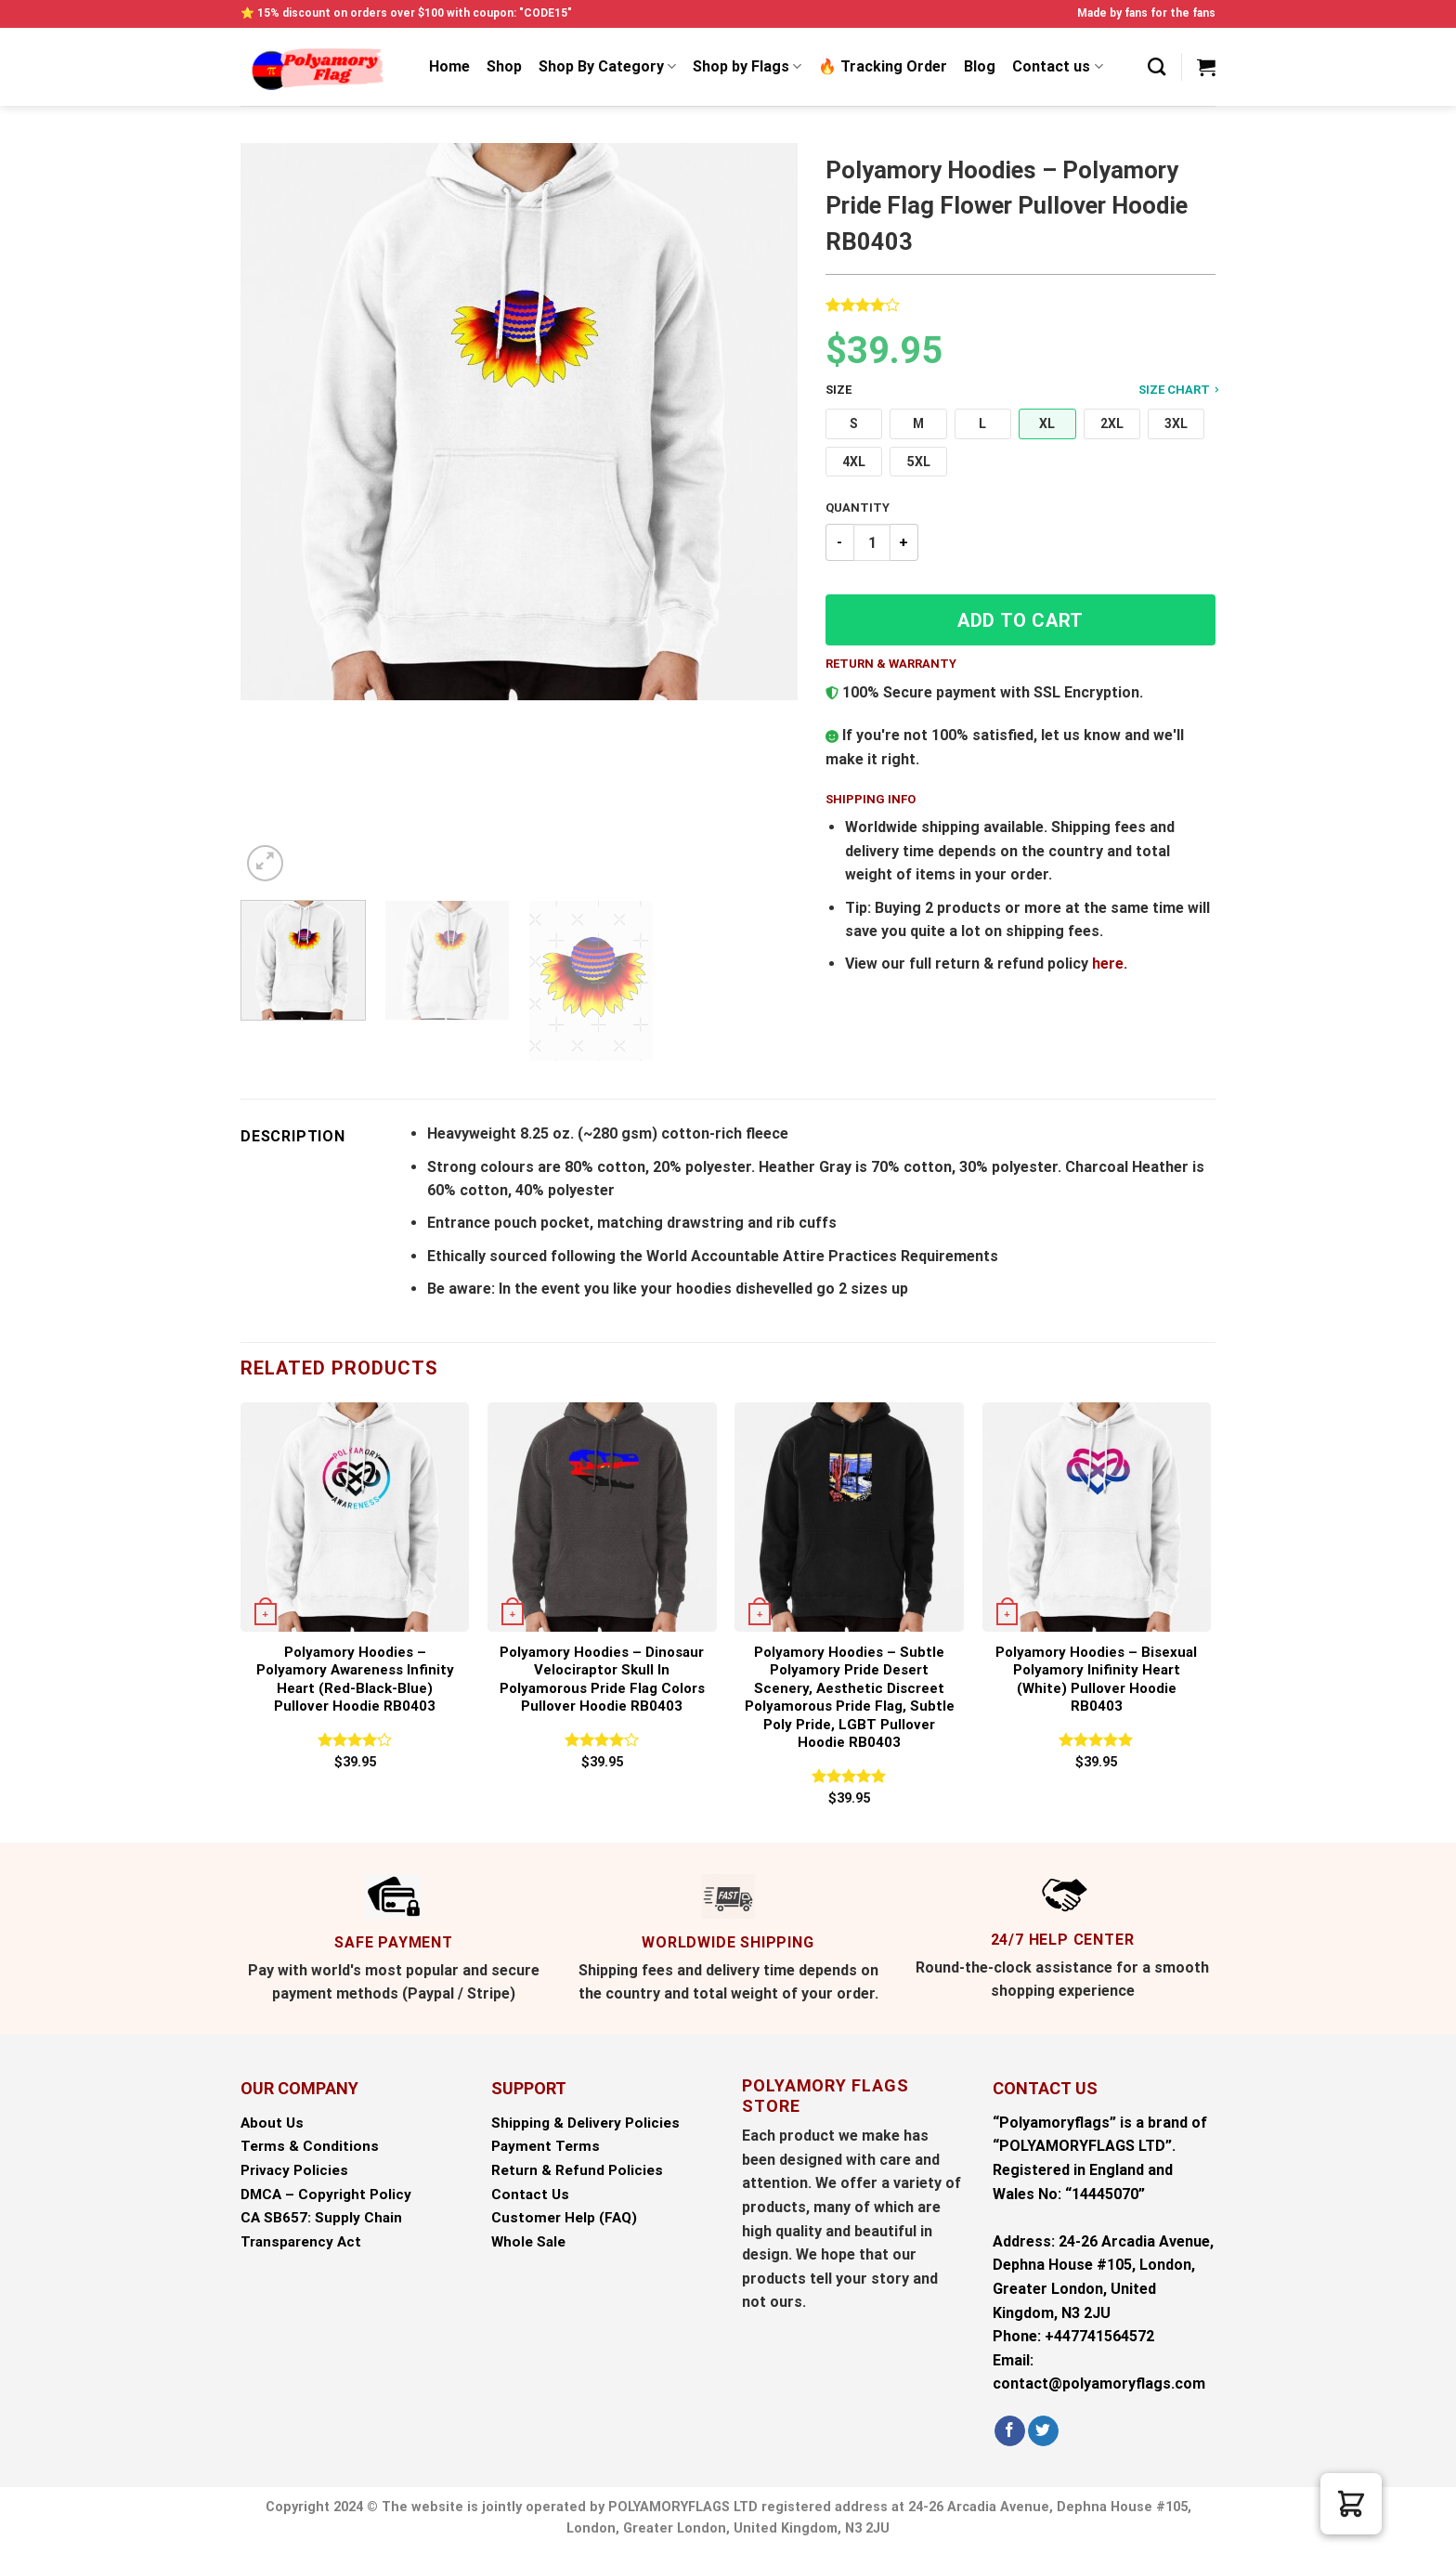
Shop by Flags (747, 67)
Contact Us (530, 2194)
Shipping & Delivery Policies (585, 2123)
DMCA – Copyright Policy (325, 2194)
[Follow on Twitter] (1043, 2431)
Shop (504, 66)
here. (1109, 963)
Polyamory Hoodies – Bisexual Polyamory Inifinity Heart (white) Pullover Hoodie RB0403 (1096, 1679)
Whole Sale (528, 2242)
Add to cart (1020, 620)
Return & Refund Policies (577, 2170)
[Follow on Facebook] (1009, 2431)
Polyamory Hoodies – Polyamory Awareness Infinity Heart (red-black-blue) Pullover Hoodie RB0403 (355, 1679)
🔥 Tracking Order (882, 66)
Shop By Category (607, 67)
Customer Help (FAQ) (564, 2217)
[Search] (1156, 66)
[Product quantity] (871, 542)
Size (1021, 390)
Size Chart (1178, 389)
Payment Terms (545, 2146)
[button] (854, 424)
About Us (272, 2123)
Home (449, 66)
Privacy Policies (294, 2170)
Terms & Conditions (309, 2146)
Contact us (1057, 67)
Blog (979, 66)
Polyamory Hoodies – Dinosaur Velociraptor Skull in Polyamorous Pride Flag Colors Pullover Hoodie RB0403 (602, 1679)
